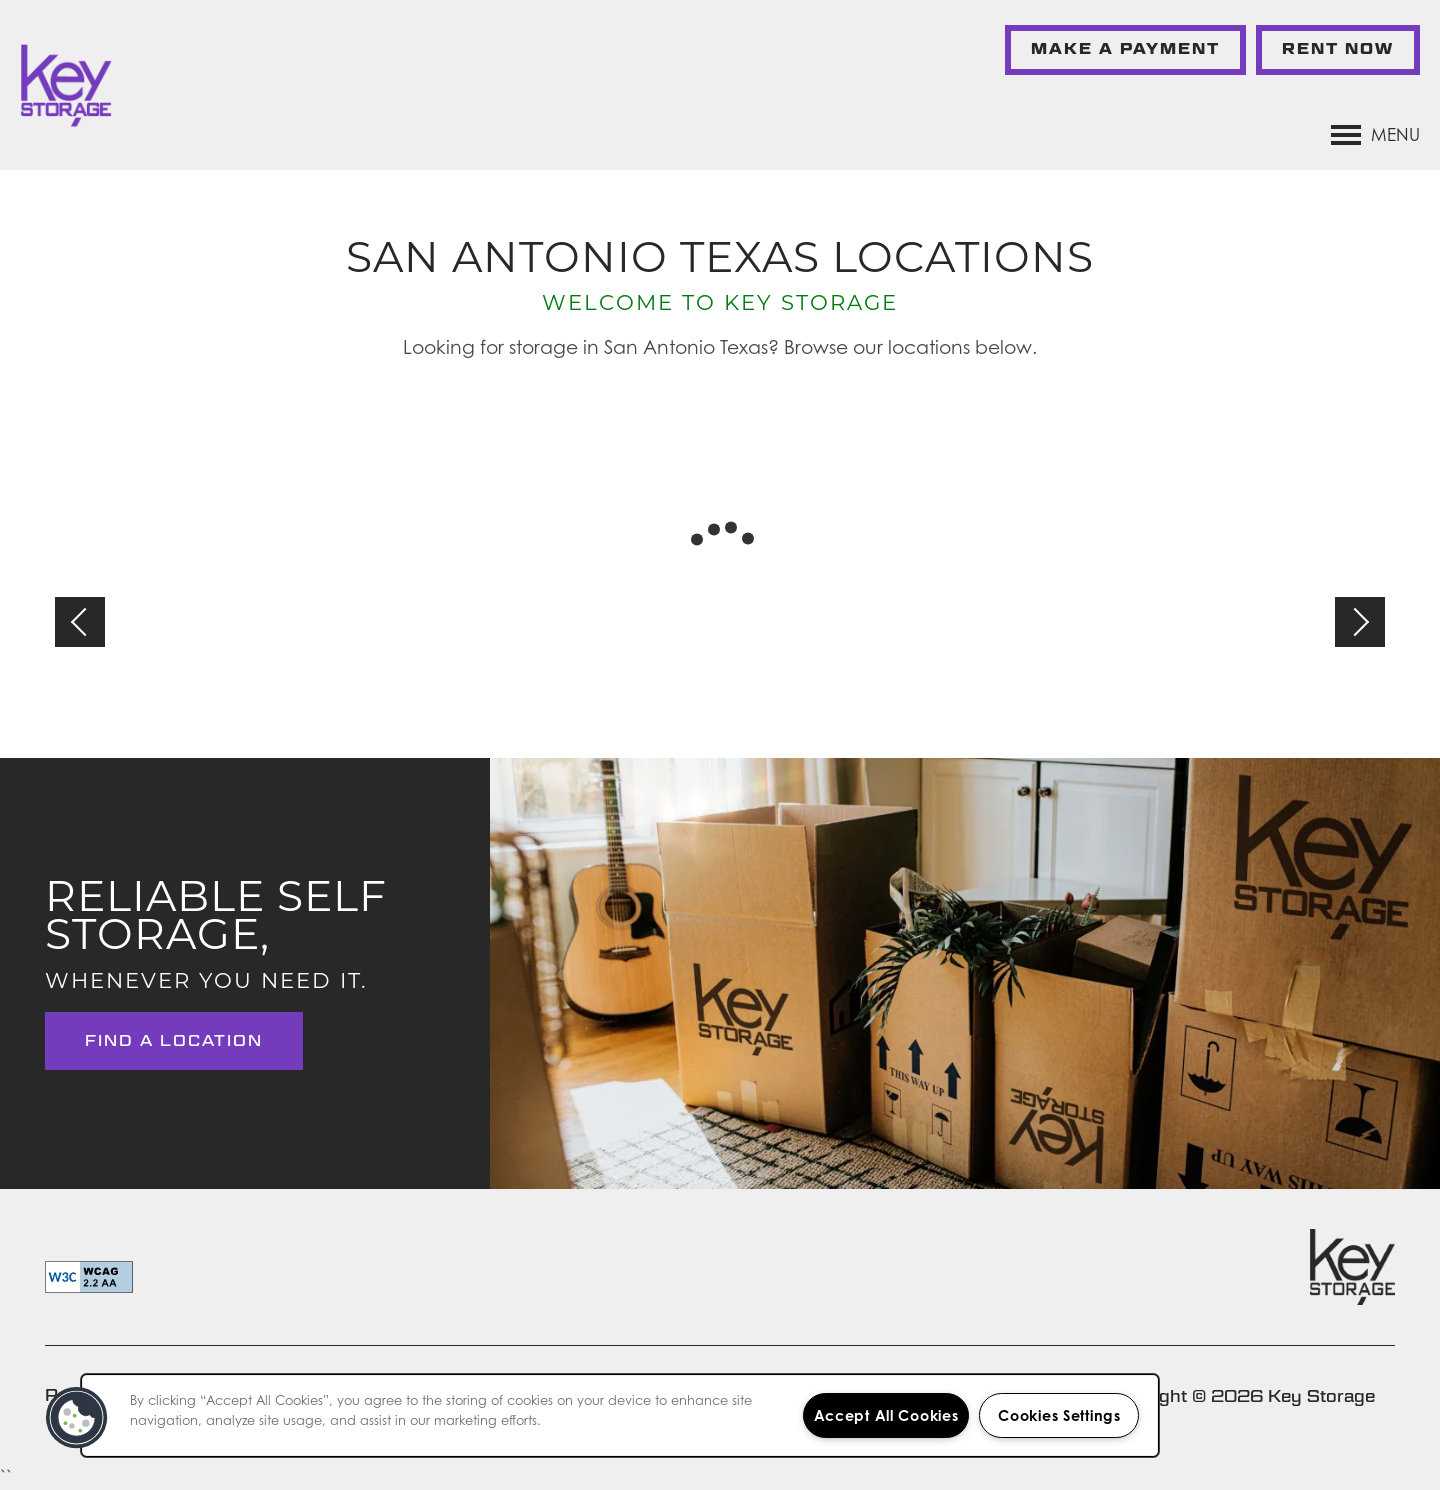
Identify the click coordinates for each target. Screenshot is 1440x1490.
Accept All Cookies (886, 1415)
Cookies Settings (1059, 1415)
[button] (1125, 50)
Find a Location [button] (174, 1040)
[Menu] (1375, 135)
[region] (620, 1415)
